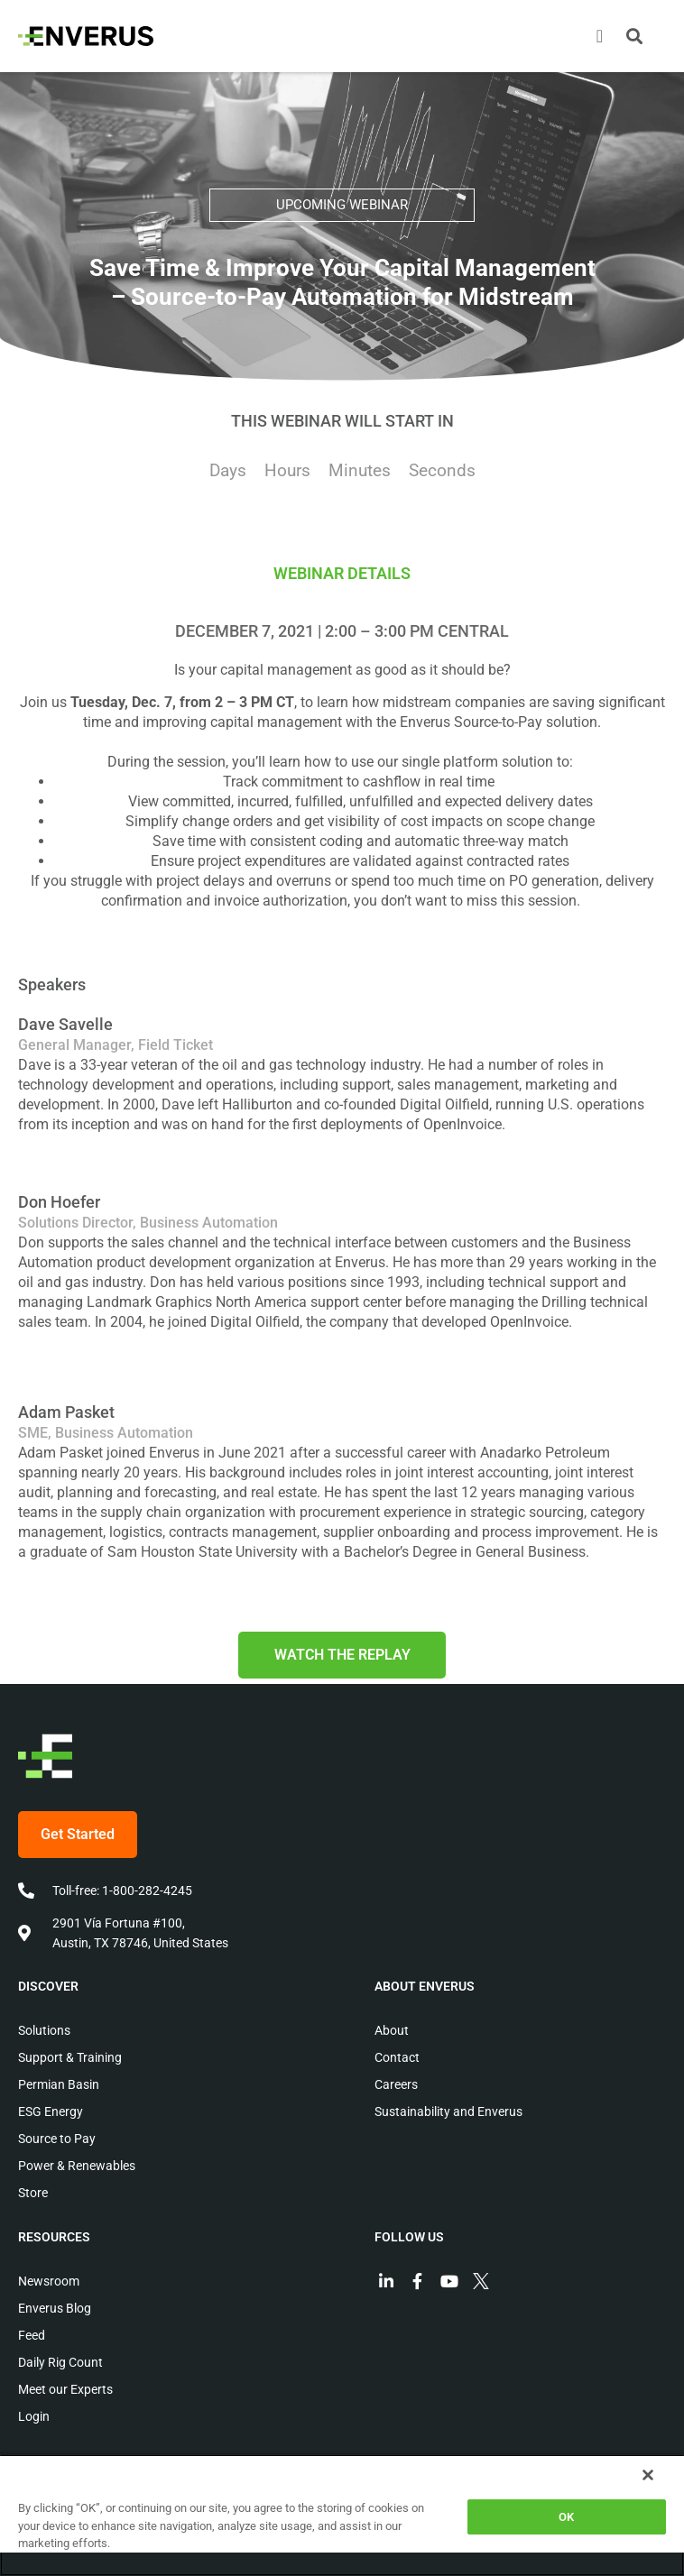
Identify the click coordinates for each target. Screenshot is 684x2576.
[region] (342, 2515)
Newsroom (48, 2281)
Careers (396, 2084)
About (391, 2030)
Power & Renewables (76, 2165)
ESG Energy (50, 2111)
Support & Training (70, 2057)
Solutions (44, 2030)
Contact (397, 2057)
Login (34, 2416)
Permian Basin (58, 2084)
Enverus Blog (54, 2308)
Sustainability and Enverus (448, 2111)
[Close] (647, 2475)
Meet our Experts (65, 2389)
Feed (31, 2335)
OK (566, 2517)
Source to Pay (57, 2138)
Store (33, 2192)
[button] (634, 36)
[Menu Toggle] (599, 36)
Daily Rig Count (60, 2362)
